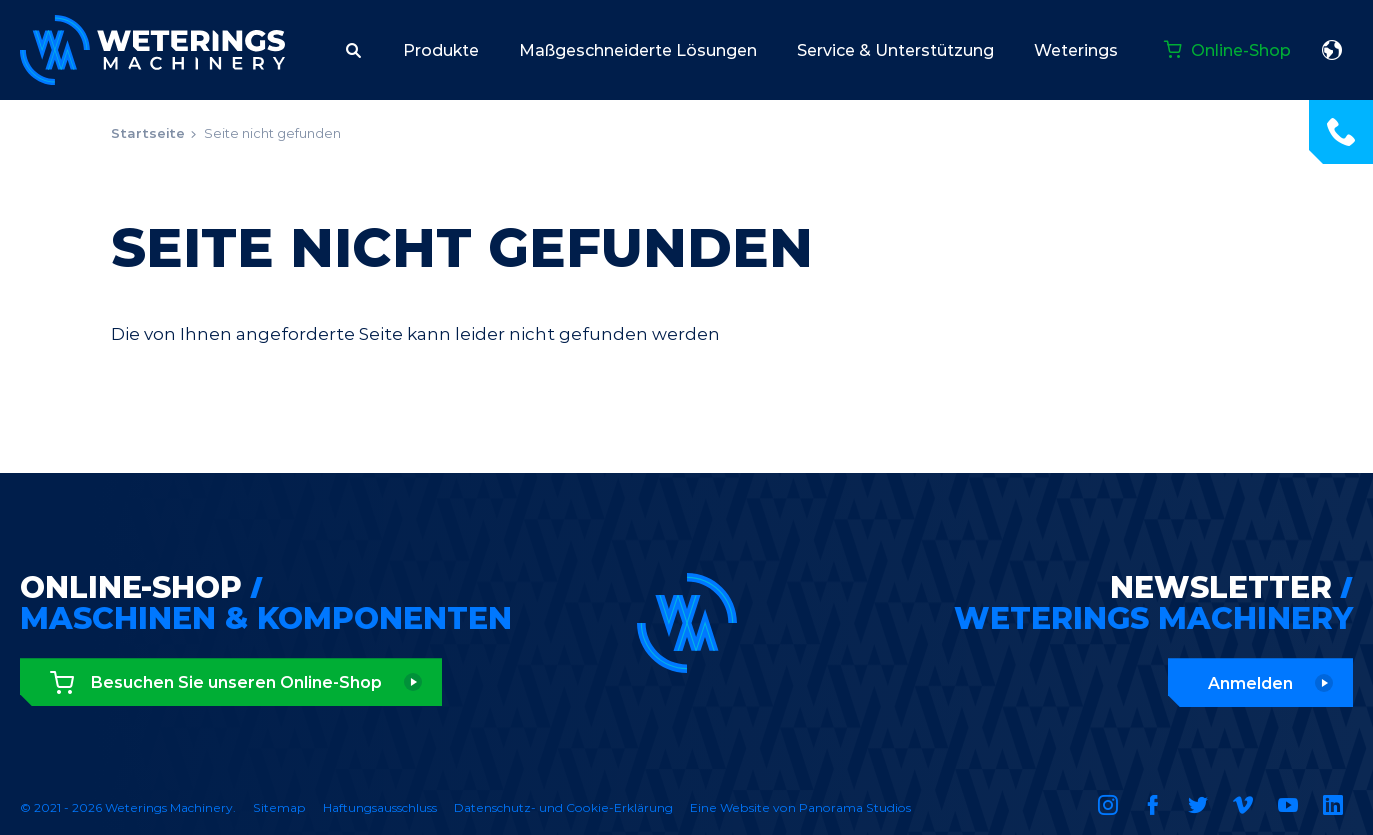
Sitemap (279, 807)
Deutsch (1332, 50)
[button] (353, 50)
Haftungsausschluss (380, 807)
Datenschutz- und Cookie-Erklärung (563, 807)
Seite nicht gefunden (272, 133)
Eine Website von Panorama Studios (800, 807)
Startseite (148, 133)
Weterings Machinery (152, 50)
